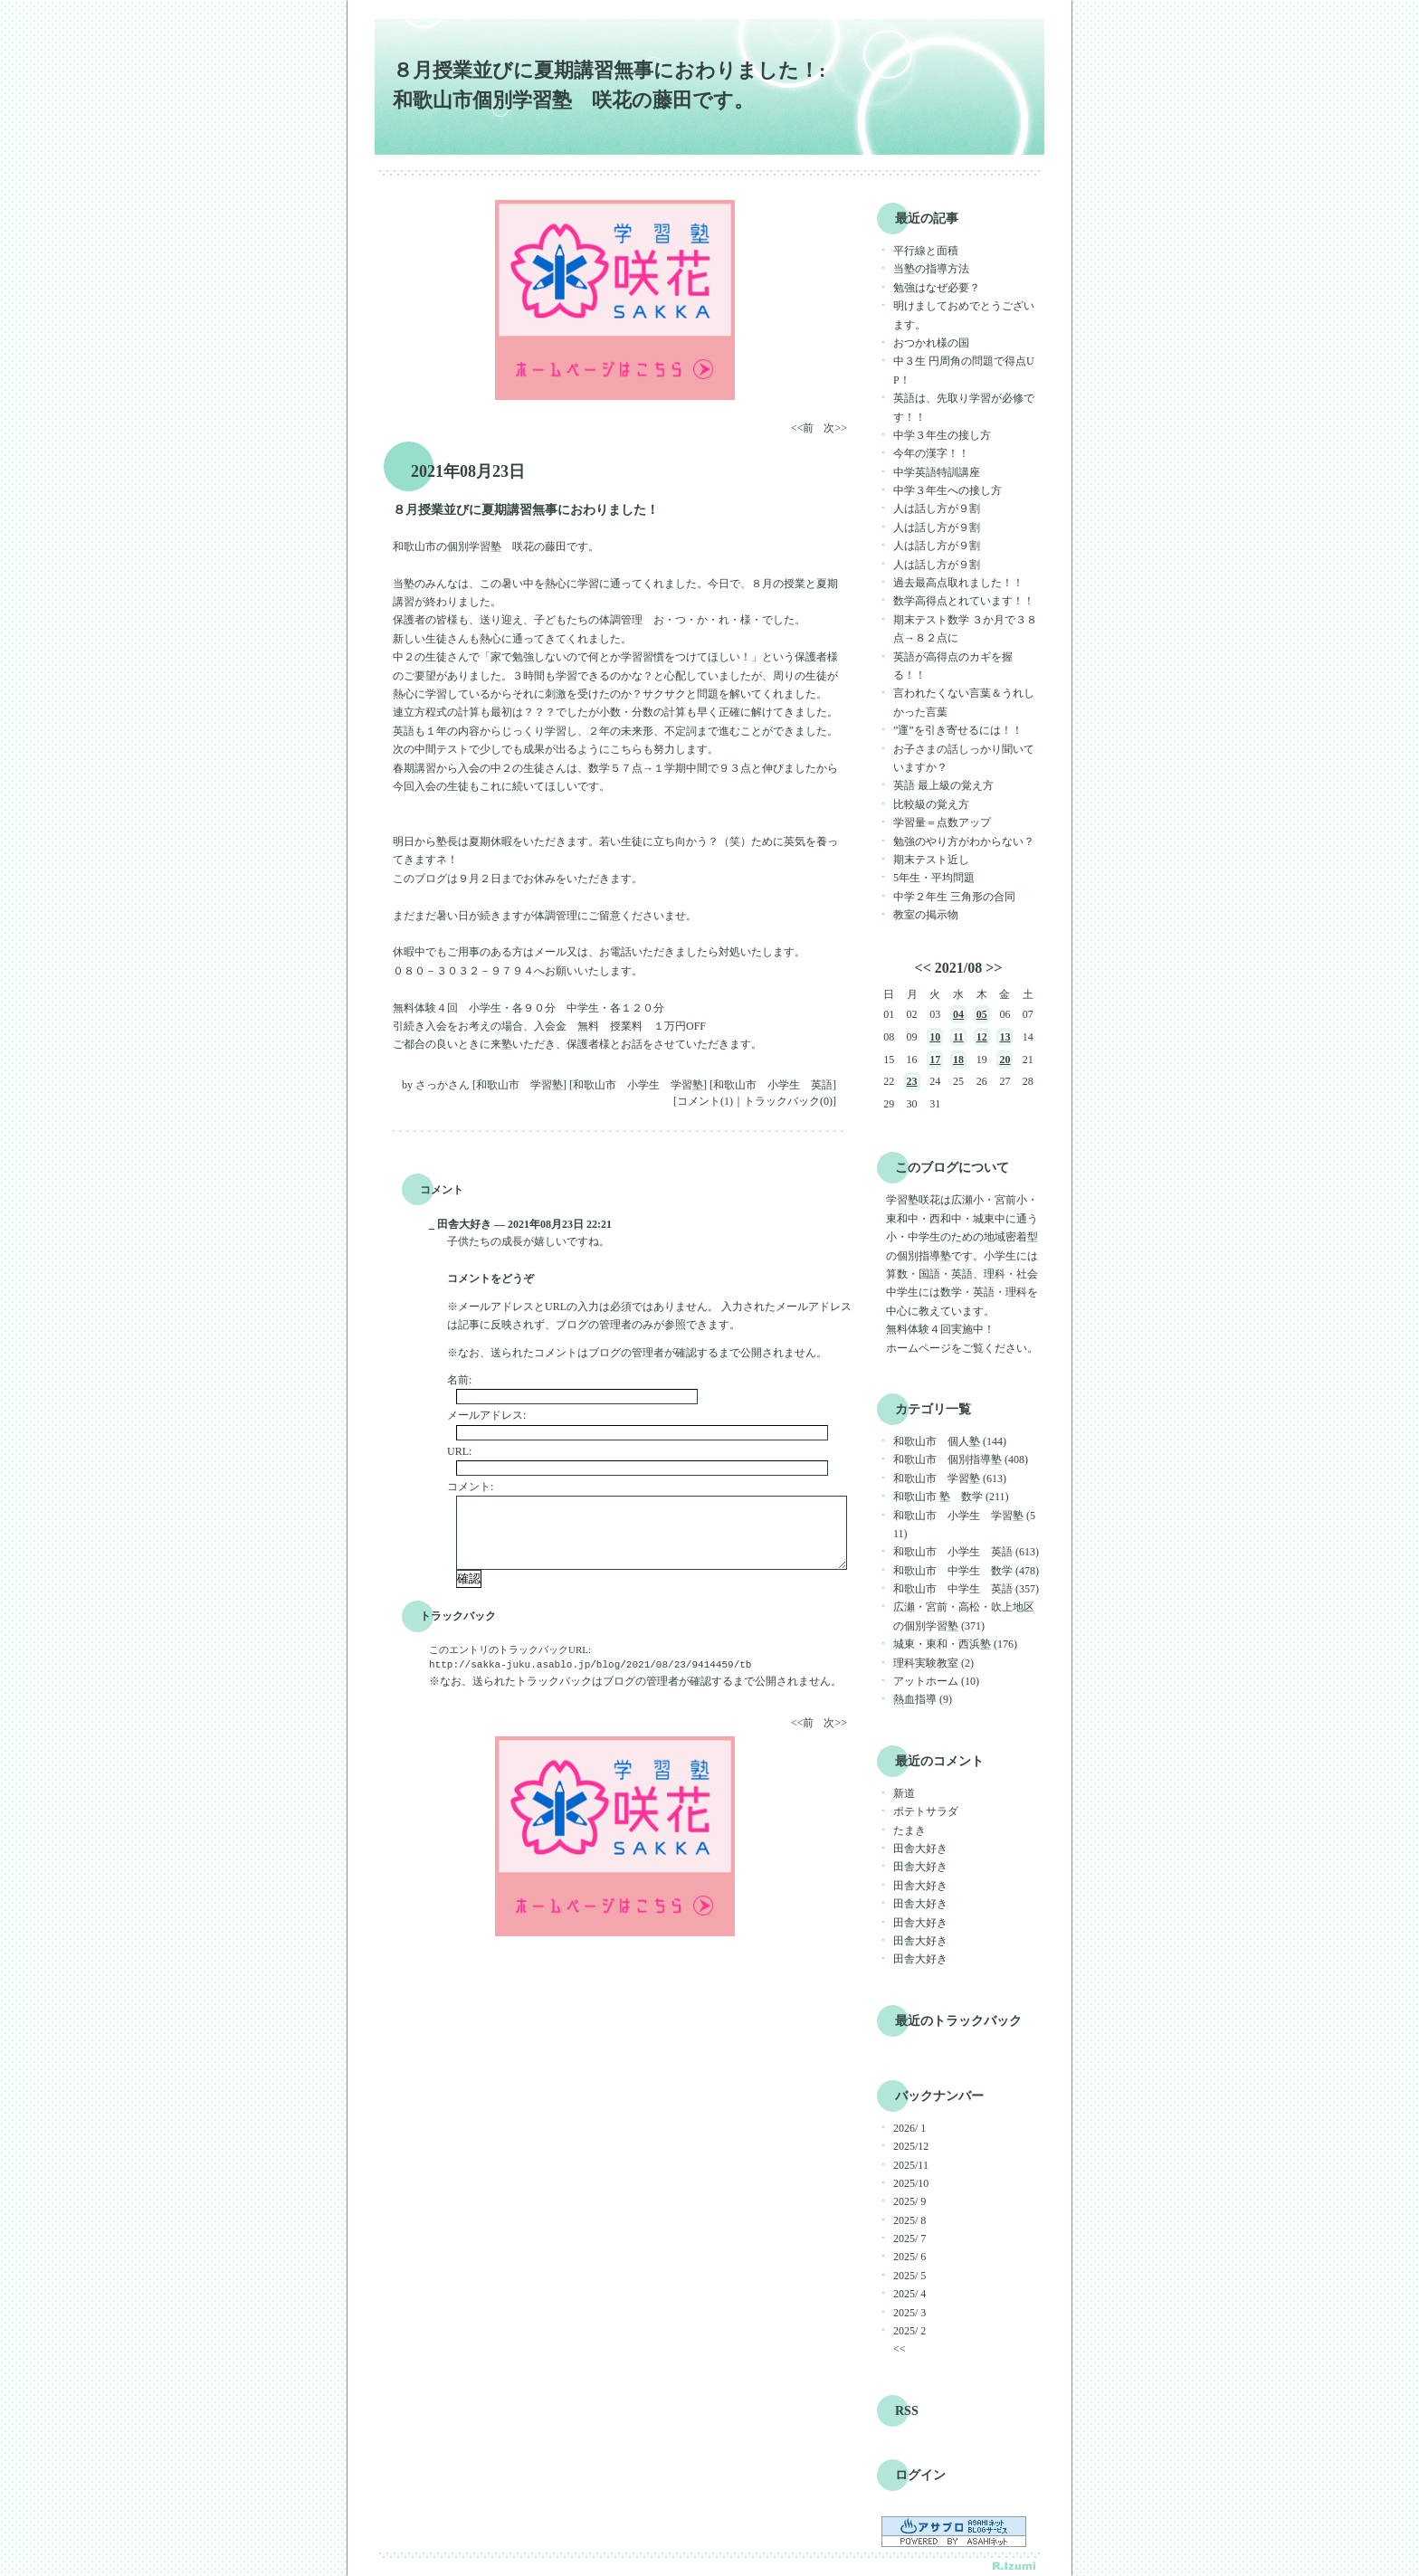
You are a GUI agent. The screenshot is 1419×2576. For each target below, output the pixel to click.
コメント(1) (705, 1101)
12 (981, 1037)
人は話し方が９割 (936, 508)
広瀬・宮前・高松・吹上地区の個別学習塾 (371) (963, 1616)
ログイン (920, 2475)
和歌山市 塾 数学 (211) (951, 1496)
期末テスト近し (931, 859)
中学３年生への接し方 (947, 490)
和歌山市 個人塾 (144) (949, 1441)
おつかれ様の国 (931, 343)
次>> (835, 428)
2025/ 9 (909, 2201)
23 (912, 1081)
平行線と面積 (925, 250)
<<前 (804, 428)
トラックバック (458, 1616)
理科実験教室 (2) (933, 1663)
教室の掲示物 (925, 914)
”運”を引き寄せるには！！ (958, 730)
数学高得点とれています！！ (963, 600)
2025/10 (911, 2183)
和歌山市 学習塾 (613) (949, 1478)
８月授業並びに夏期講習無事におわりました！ (526, 510)
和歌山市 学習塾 (519, 1085)
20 (1004, 1059)
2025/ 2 (909, 2330)
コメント (441, 1189)
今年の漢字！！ (931, 453)
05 (981, 1014)
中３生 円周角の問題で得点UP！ (963, 370)
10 (934, 1037)
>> (994, 967)
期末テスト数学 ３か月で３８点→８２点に (965, 628)
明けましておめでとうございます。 (963, 314)
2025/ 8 (909, 2220)
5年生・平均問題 (934, 877)
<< (923, 967)
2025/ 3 (909, 2312)
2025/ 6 (909, 2256)
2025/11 (911, 2165)
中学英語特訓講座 (936, 472)
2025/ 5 (909, 2275)
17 (934, 1059)
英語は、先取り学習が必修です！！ (963, 407)
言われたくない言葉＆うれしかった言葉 (963, 702)
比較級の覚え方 (931, 804)
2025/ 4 (909, 2293)
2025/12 (911, 2146)
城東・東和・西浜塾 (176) (955, 1644)
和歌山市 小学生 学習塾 (638, 1085)
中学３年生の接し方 (942, 435)
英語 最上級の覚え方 (943, 785)
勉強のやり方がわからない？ (963, 841)
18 (958, 1059)
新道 (904, 1793)
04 (958, 1014)
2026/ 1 (909, 2128)
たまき (909, 1830)
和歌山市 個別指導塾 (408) (960, 1459)
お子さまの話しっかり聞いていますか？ (963, 758)
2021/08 (958, 967)
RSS (907, 2411)
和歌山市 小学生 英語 (773, 1085)
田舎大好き (920, 1848)
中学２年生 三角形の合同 (954, 896)
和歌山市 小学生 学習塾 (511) (964, 1524)
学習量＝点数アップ (942, 822)
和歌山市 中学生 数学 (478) (966, 1570)
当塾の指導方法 (931, 268)
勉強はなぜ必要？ (936, 287)
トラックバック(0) (788, 1101)
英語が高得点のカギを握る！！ (953, 666)
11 (958, 1037)
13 (1004, 1037)
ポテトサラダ (925, 1811)
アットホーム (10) (936, 1681)
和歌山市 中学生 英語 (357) (966, 1589)
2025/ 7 (909, 2238)
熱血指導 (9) (922, 1699)
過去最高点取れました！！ (958, 582)
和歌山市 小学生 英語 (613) (966, 1551)
